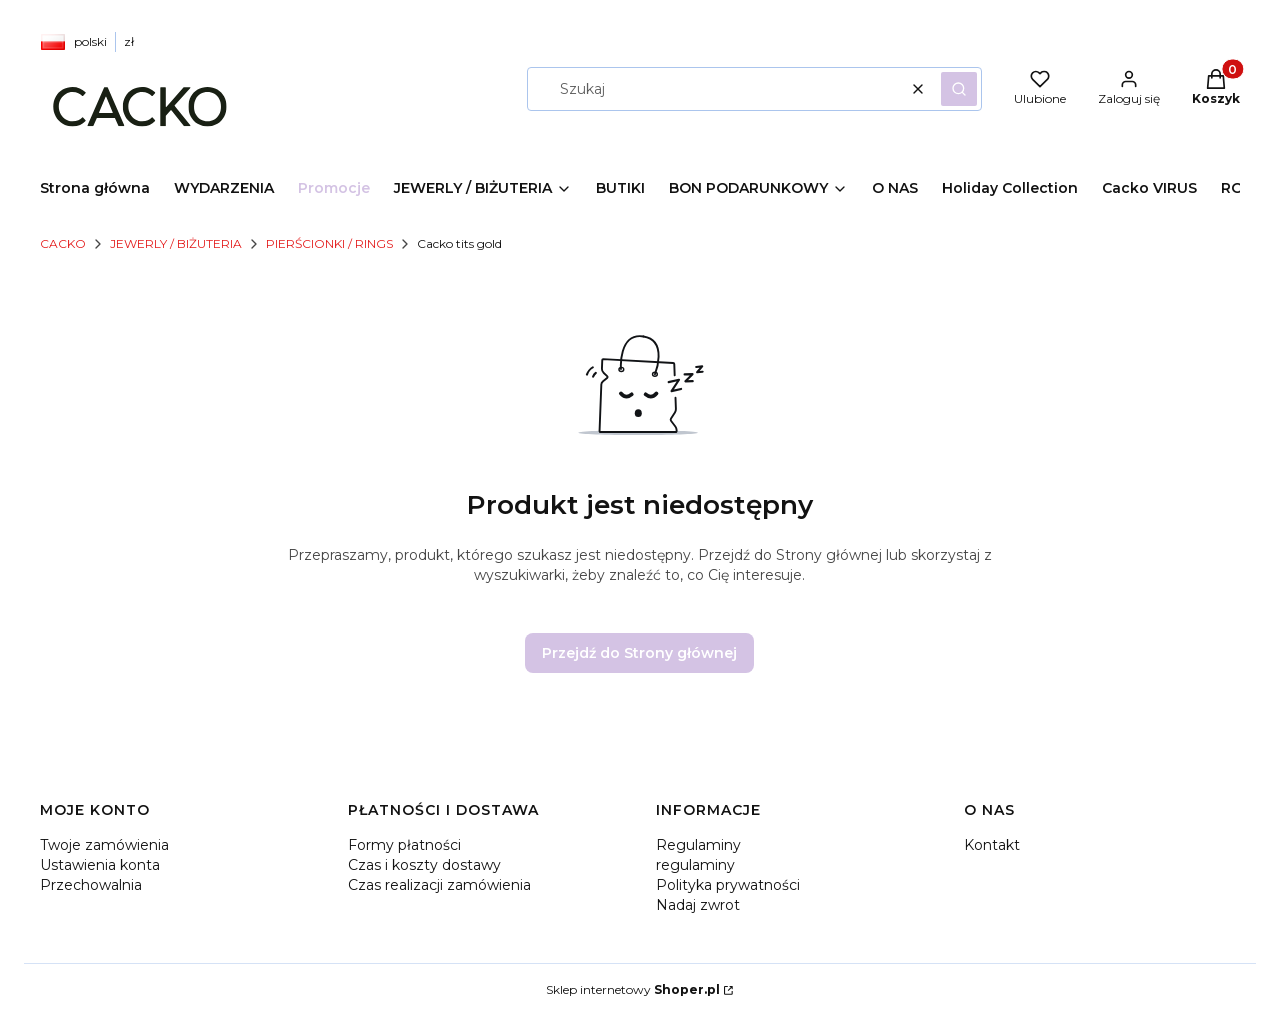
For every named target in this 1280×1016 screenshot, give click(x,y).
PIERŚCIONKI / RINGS (329, 243)
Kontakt (992, 845)
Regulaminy (698, 845)
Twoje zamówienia (104, 845)
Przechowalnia (91, 885)
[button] (959, 89)
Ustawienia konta (100, 865)
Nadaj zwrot (698, 905)
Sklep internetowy (633, 989)
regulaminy (695, 865)
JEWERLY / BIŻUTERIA (176, 243)
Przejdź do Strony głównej (639, 653)
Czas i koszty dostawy (424, 865)
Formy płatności (404, 845)
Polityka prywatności (728, 885)
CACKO (63, 243)
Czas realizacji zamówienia (439, 885)
